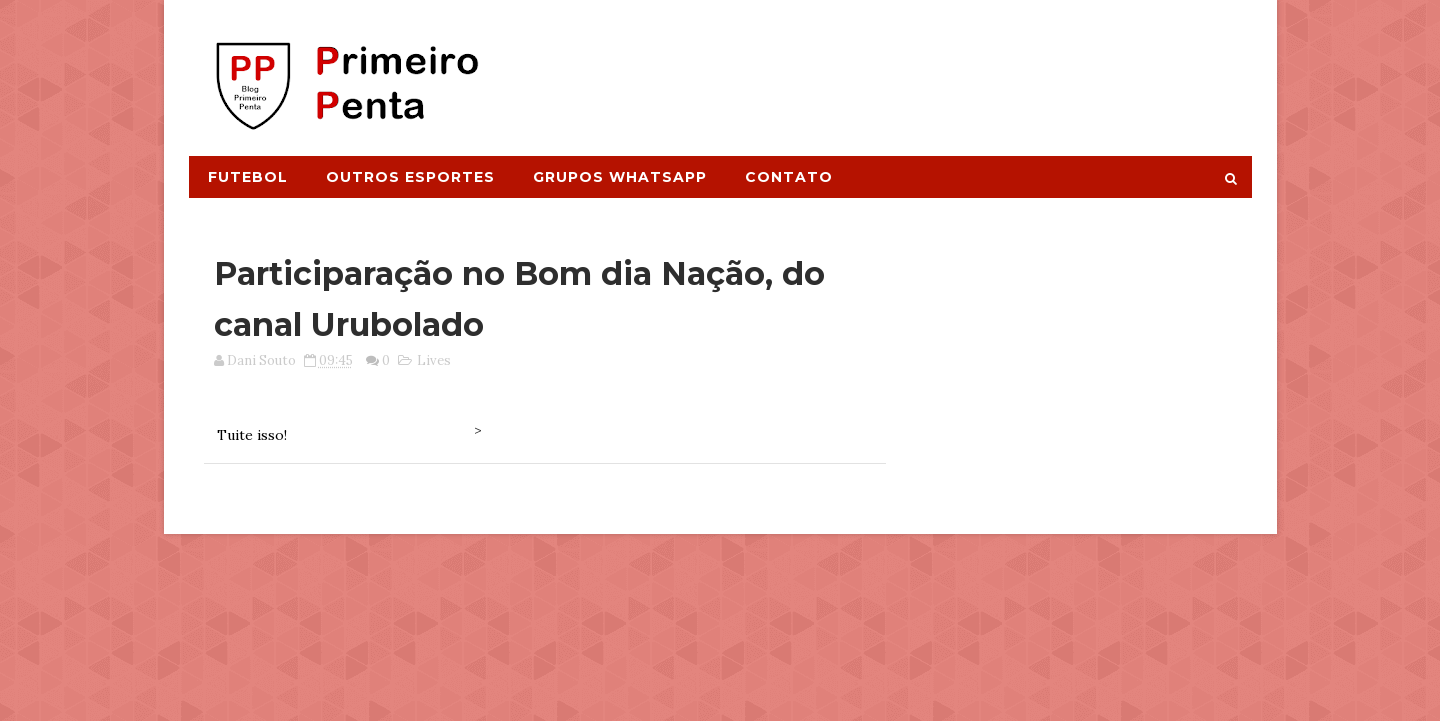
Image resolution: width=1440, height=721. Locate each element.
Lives (434, 360)
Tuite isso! (252, 435)
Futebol (248, 177)
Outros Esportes (410, 177)
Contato (789, 177)
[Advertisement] (886, 67)
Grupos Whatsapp (620, 177)
